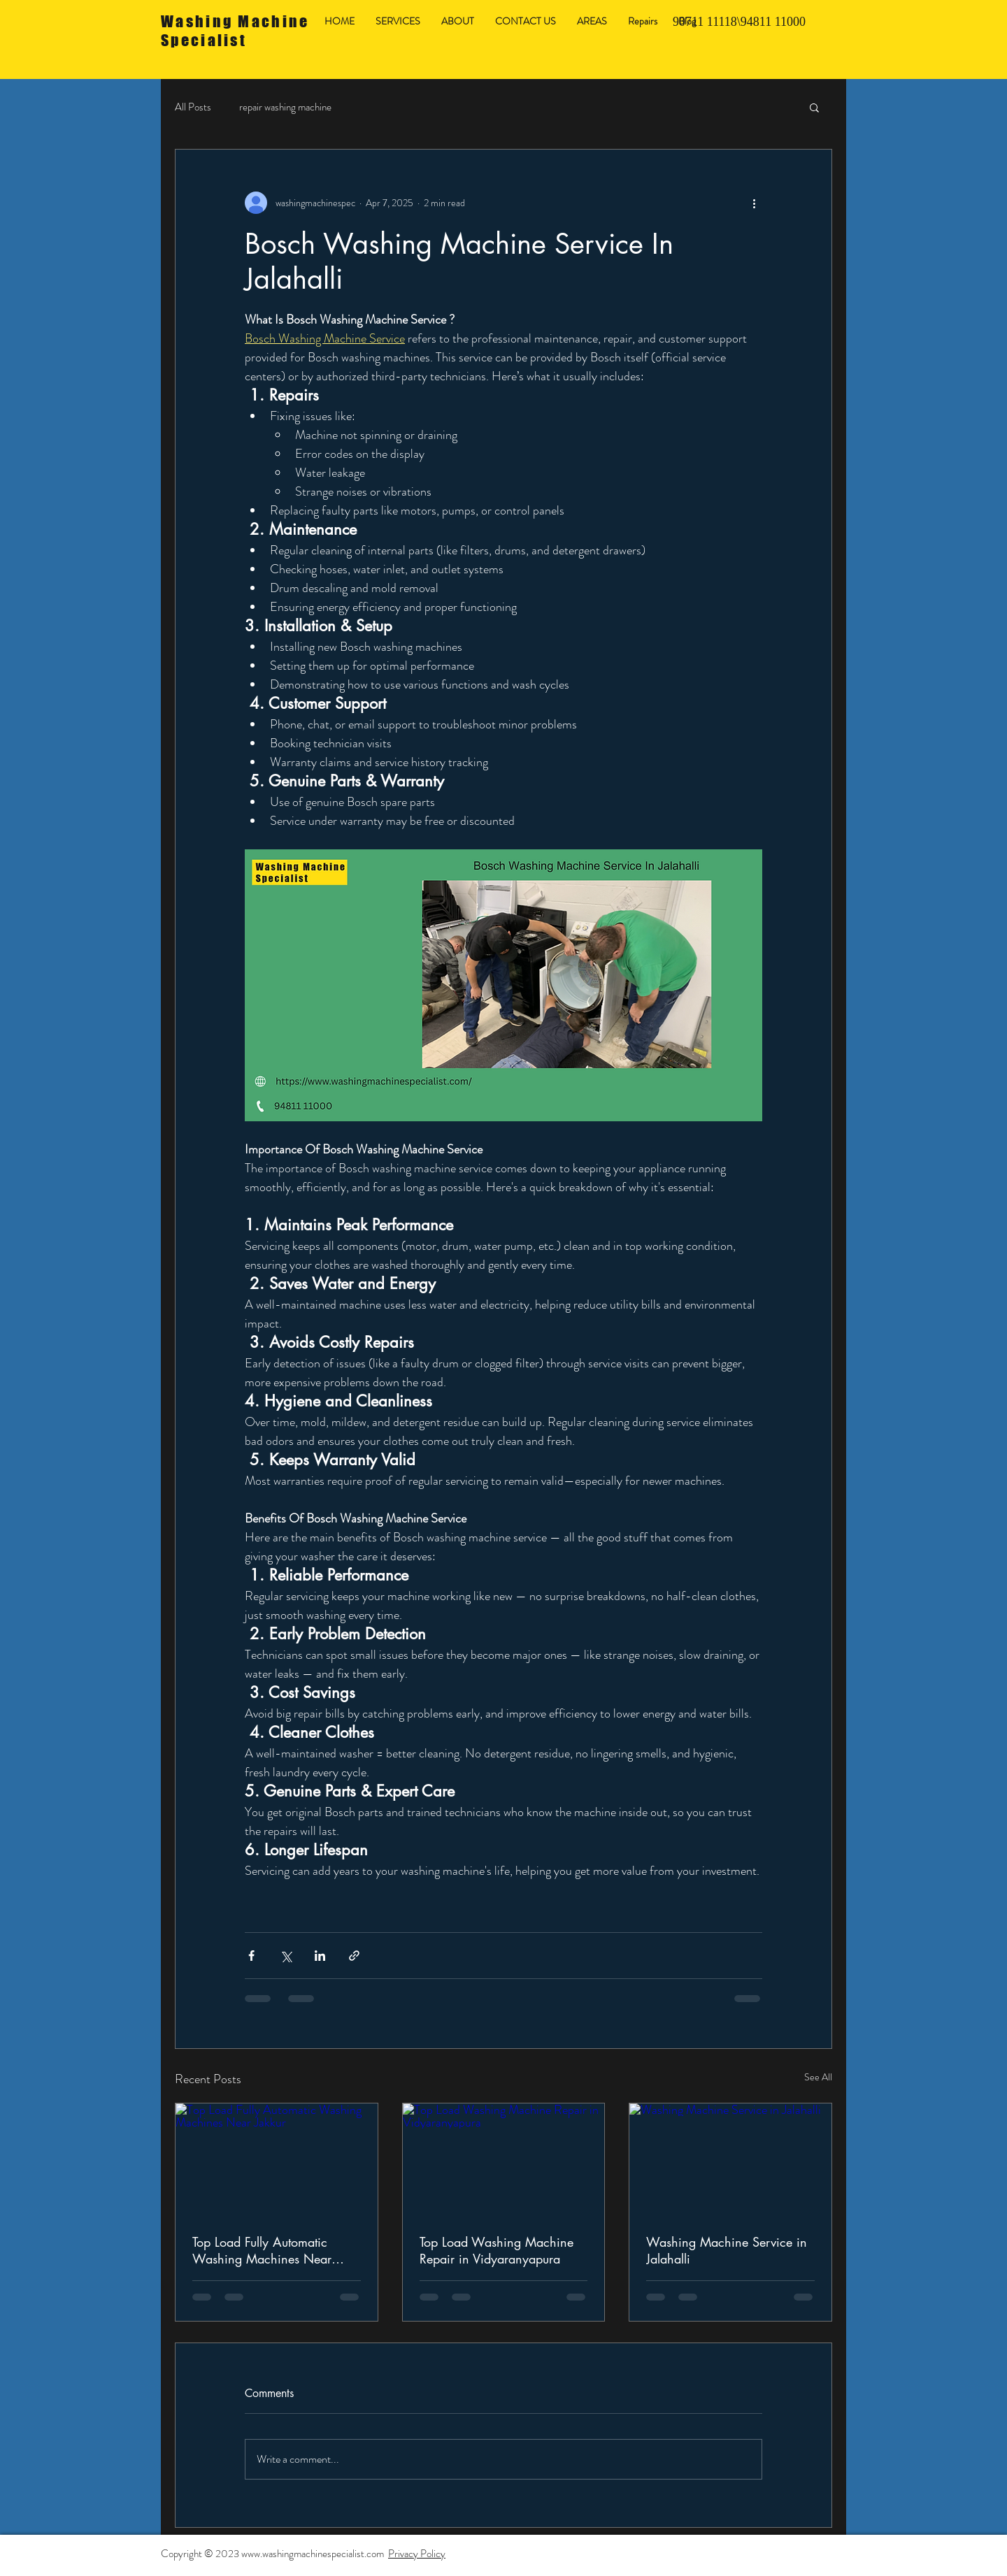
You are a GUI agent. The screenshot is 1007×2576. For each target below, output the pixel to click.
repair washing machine (285, 107)
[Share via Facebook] (251, 1955)
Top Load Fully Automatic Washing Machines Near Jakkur (261, 2250)
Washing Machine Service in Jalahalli (726, 2250)
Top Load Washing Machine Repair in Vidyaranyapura (496, 2250)
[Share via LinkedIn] (320, 1955)
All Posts (193, 107)
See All (818, 2077)
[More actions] (753, 202)
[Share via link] (354, 1955)
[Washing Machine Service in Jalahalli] (730, 2160)
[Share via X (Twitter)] (285, 1955)
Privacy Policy (416, 2553)
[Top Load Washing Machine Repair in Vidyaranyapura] (504, 2160)
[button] (814, 107)
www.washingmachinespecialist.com (312, 2553)
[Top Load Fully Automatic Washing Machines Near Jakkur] (277, 2160)
